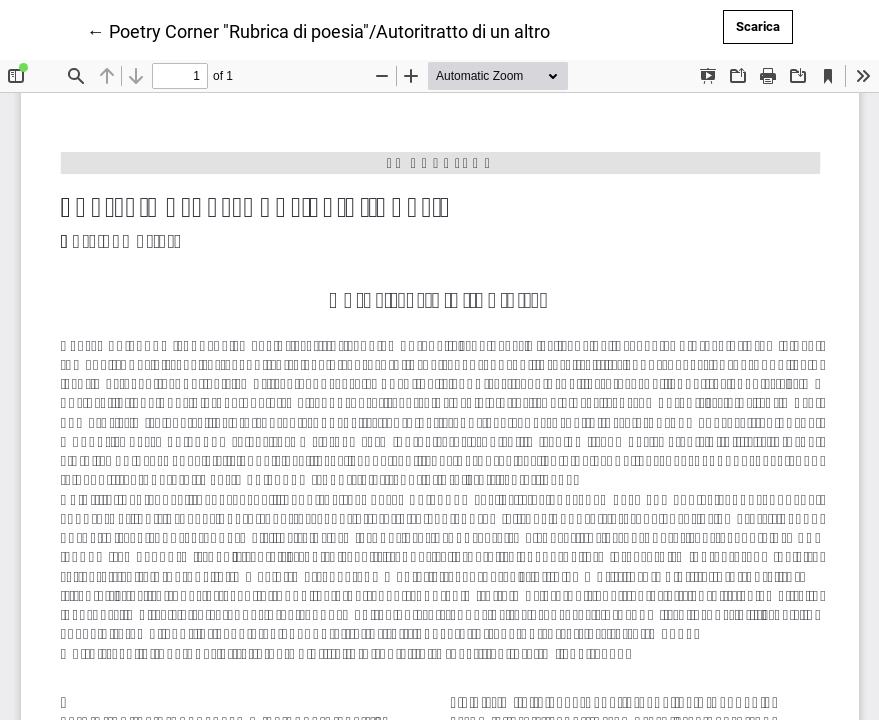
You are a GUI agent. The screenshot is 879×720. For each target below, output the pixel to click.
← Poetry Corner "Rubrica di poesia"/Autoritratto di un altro (318, 30)
